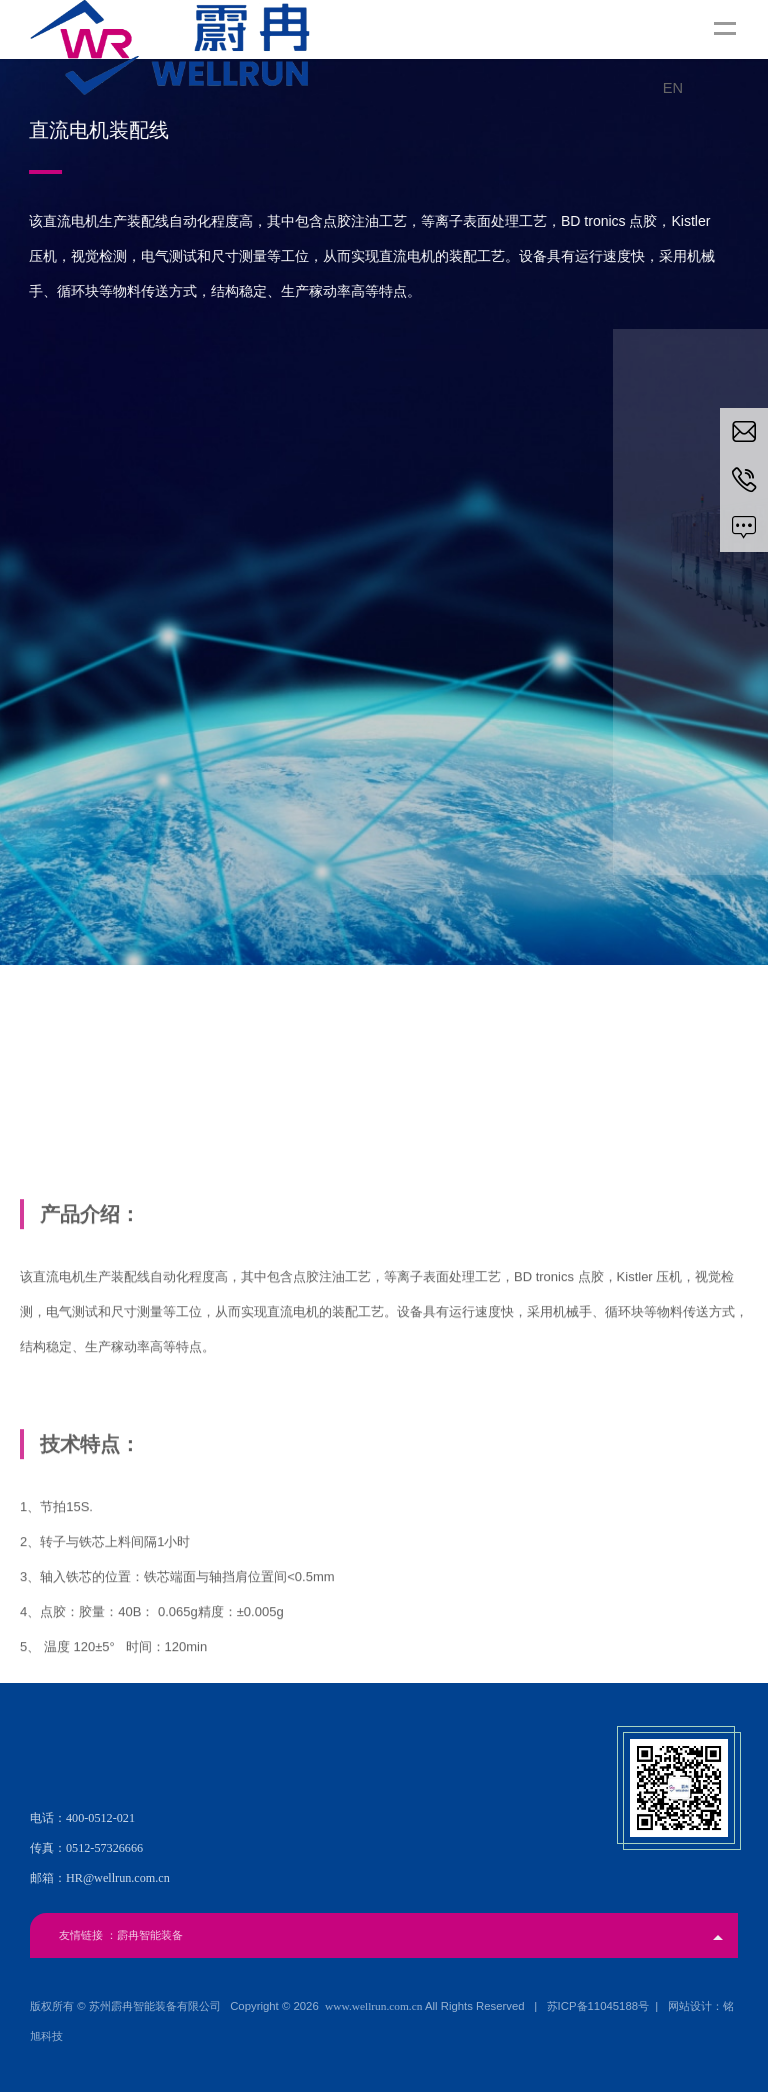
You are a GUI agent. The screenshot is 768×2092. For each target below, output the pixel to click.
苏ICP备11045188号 (598, 2006)
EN (673, 88)
